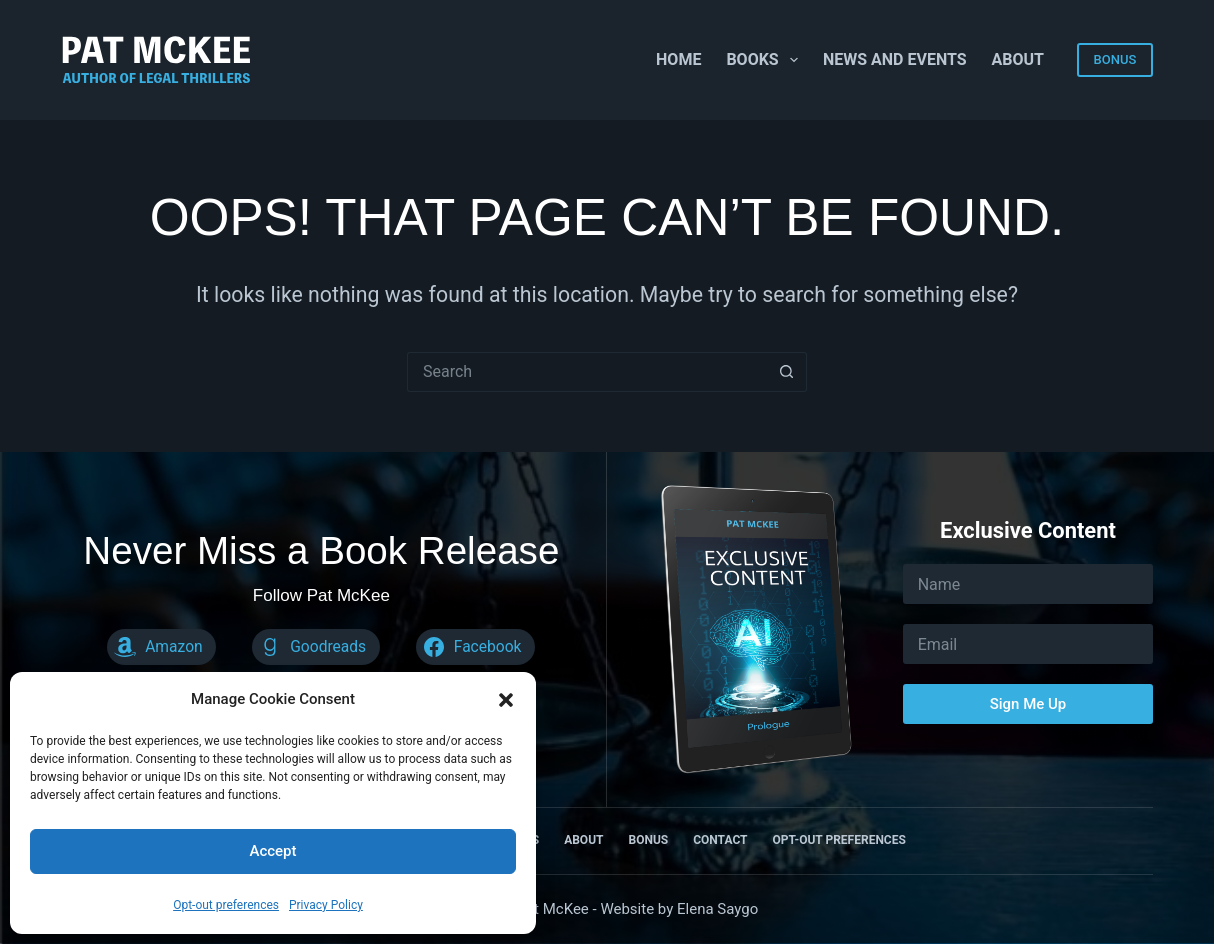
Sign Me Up (1028, 704)
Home (678, 59)
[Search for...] (587, 372)
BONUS (1115, 59)
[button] (506, 700)
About (1018, 59)
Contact (720, 840)
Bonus (648, 840)
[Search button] (787, 372)
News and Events (895, 59)
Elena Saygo (717, 909)
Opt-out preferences (226, 905)
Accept (272, 851)
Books (765, 60)
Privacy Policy (326, 905)
